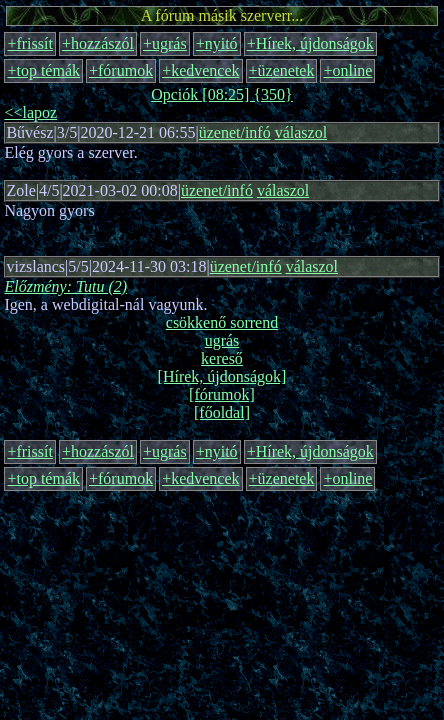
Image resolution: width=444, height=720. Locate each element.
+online (347, 70)
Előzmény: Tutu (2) (65, 286)
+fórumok (121, 70)
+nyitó (217, 43)
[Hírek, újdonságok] (222, 376)
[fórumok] (222, 394)
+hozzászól (98, 43)
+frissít (29, 43)
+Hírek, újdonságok (310, 43)
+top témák (43, 70)
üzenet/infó (235, 132)
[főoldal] (222, 412)
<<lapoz (30, 112)
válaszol (301, 132)
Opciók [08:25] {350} (222, 94)
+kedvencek (200, 70)
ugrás (222, 340)
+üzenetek (282, 70)
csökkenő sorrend (222, 322)
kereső (222, 358)
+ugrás (165, 43)
